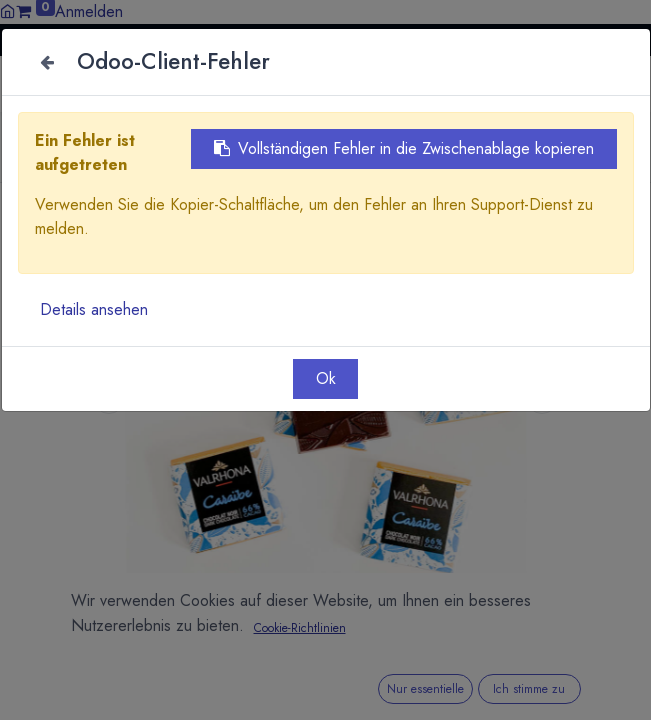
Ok (326, 378)
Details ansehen (94, 309)
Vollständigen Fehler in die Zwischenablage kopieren (404, 148)
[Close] (47, 62)
